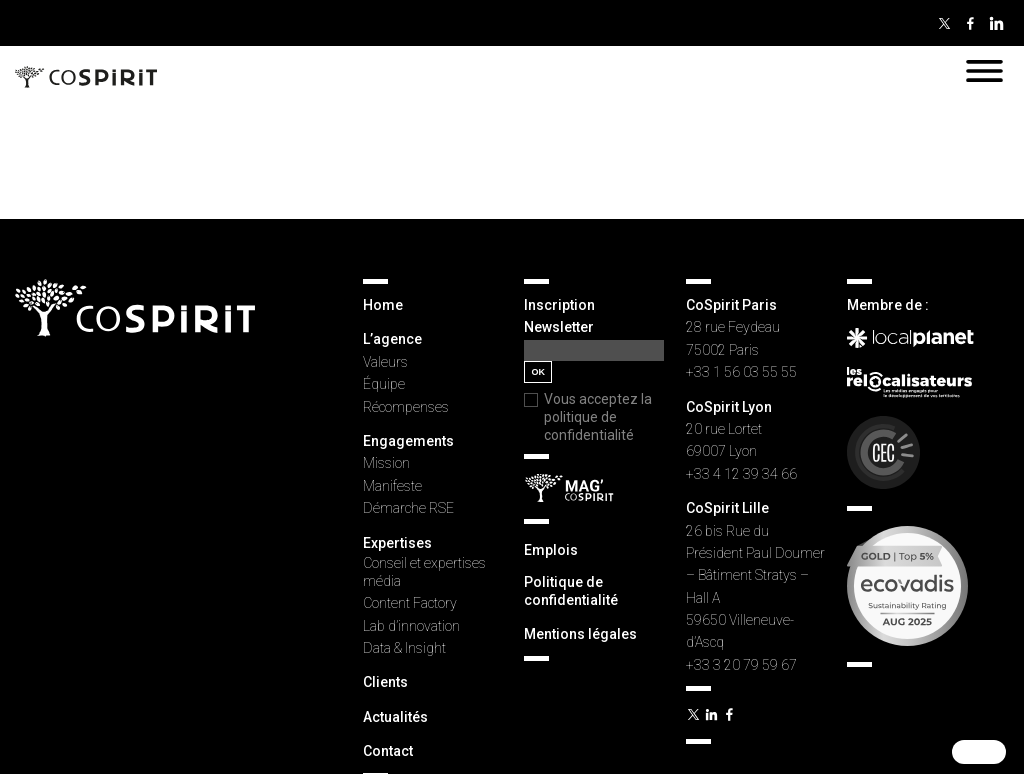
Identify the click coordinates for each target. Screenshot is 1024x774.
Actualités (395, 717)
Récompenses (406, 407)
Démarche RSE (408, 508)
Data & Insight (404, 648)
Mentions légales (580, 634)
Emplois (551, 550)
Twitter (944, 23)
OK (538, 372)
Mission (386, 463)
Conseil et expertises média (424, 572)
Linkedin (996, 23)
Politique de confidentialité (571, 591)
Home (383, 305)
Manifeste (392, 486)
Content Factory (410, 603)
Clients (385, 682)
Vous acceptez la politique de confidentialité (598, 417)
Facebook (970, 23)
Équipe (384, 384)
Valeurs (385, 362)
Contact (388, 751)
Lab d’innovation (411, 626)
